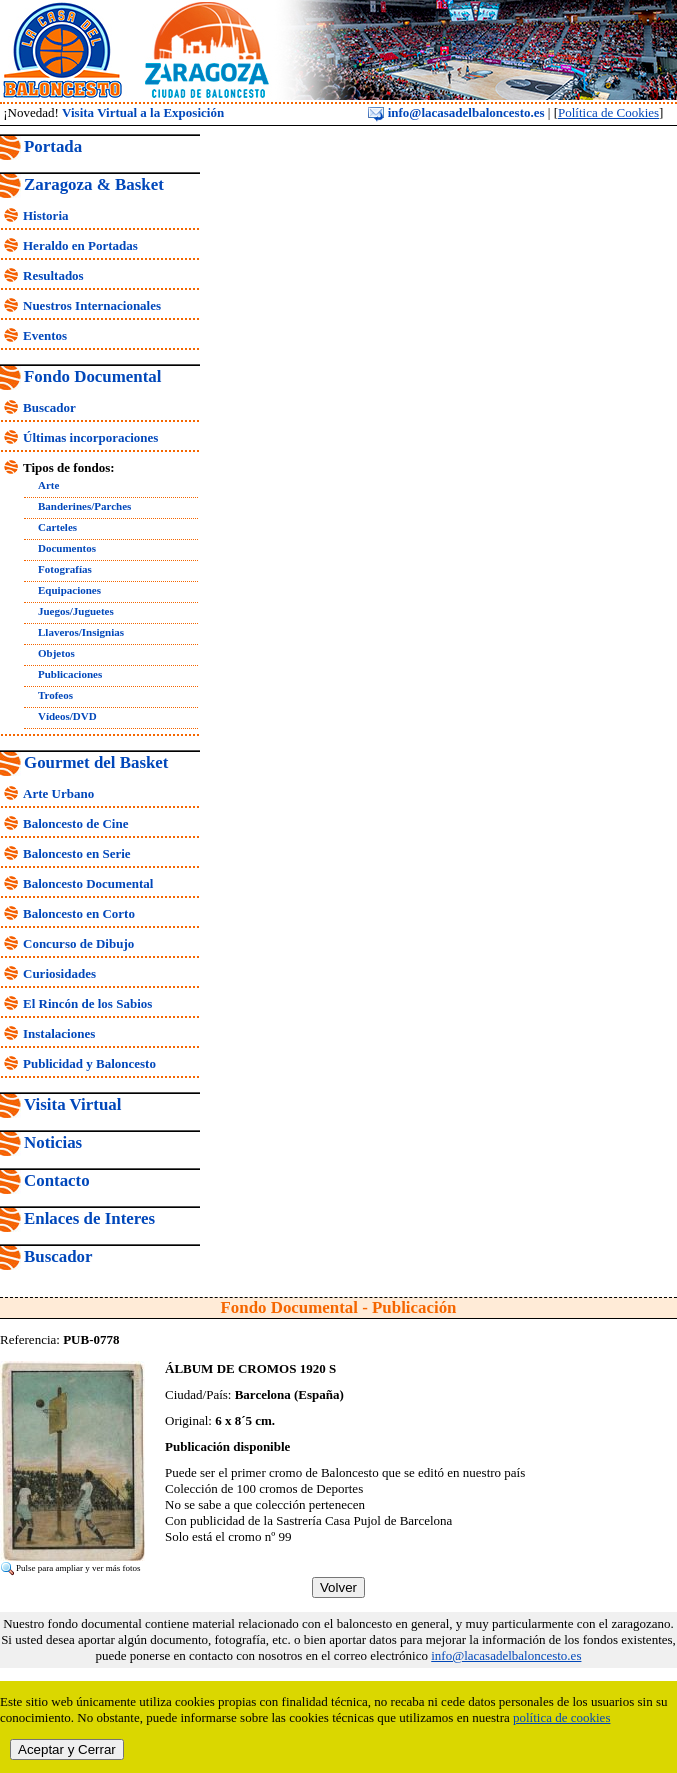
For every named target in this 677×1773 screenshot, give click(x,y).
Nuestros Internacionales (92, 305)
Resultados (53, 275)
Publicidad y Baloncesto (89, 1063)
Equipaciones (69, 590)
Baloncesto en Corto (79, 913)
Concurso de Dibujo (78, 943)
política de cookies (561, 1717)
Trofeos (55, 695)
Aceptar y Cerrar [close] (67, 1749)
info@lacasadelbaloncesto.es (456, 112)
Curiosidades (59, 973)
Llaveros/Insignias (81, 632)
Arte (48, 485)
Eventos (45, 335)
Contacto (57, 1180)
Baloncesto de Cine (75, 823)
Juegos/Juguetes (76, 611)
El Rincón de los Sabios (87, 1003)
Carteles (57, 527)
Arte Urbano (58, 793)
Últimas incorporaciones (90, 437)
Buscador (49, 407)
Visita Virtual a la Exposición (143, 112)
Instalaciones (59, 1033)
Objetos (56, 653)
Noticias (53, 1142)
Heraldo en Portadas (80, 245)
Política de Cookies (608, 112)
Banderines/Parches (84, 506)
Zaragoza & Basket (94, 184)
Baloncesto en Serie (77, 853)
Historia (46, 215)
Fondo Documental (92, 376)
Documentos (67, 548)
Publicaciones (70, 674)
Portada (53, 146)
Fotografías (65, 569)
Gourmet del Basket (96, 762)
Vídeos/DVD (67, 716)
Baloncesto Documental (88, 883)
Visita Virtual (72, 1104)
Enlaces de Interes (89, 1218)
